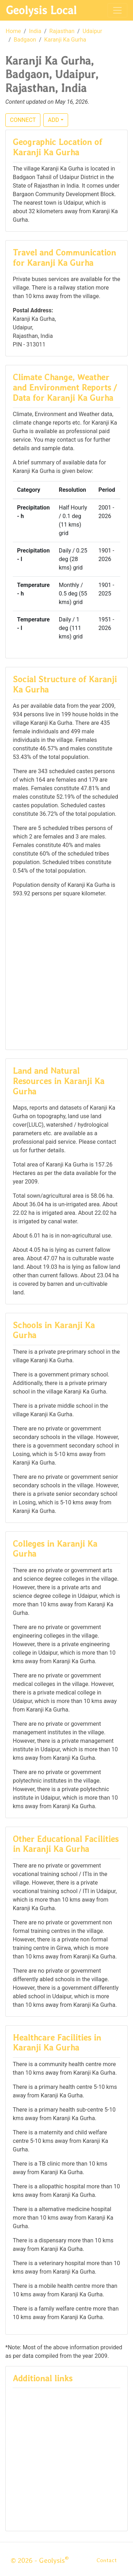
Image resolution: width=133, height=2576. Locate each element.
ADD (53, 120)
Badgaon (25, 39)
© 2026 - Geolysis (40, 2560)
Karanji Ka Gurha (65, 39)
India (35, 31)
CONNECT (23, 120)
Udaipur (92, 31)
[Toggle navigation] (117, 10)
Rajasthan (61, 31)
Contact (106, 2560)
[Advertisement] (66, 973)
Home (13, 31)
